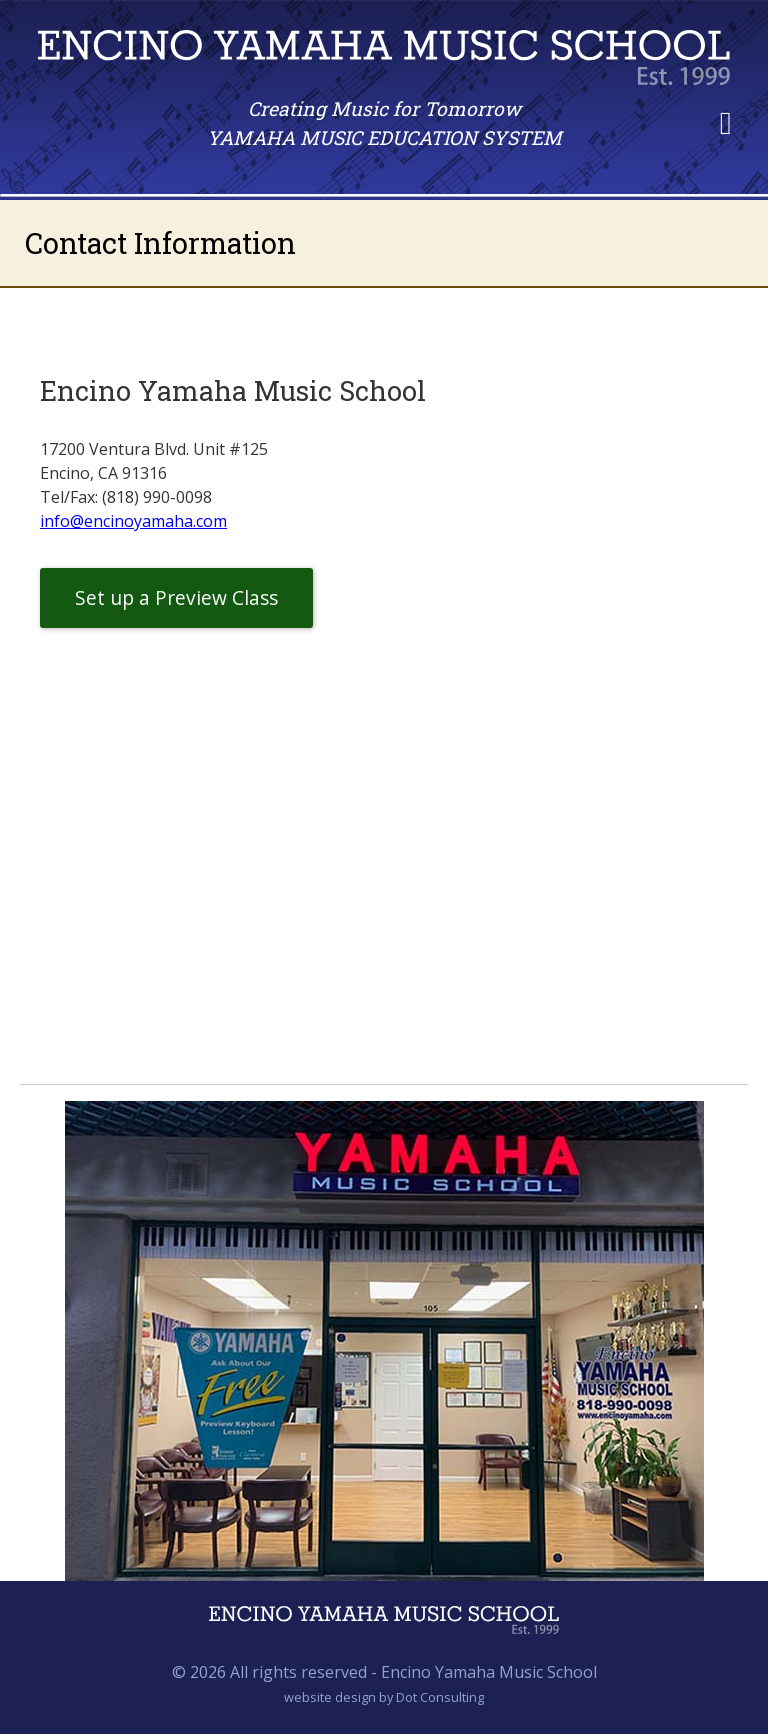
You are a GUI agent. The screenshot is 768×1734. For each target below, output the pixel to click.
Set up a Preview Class (176, 597)
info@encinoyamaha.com (133, 521)
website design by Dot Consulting (384, 1697)
